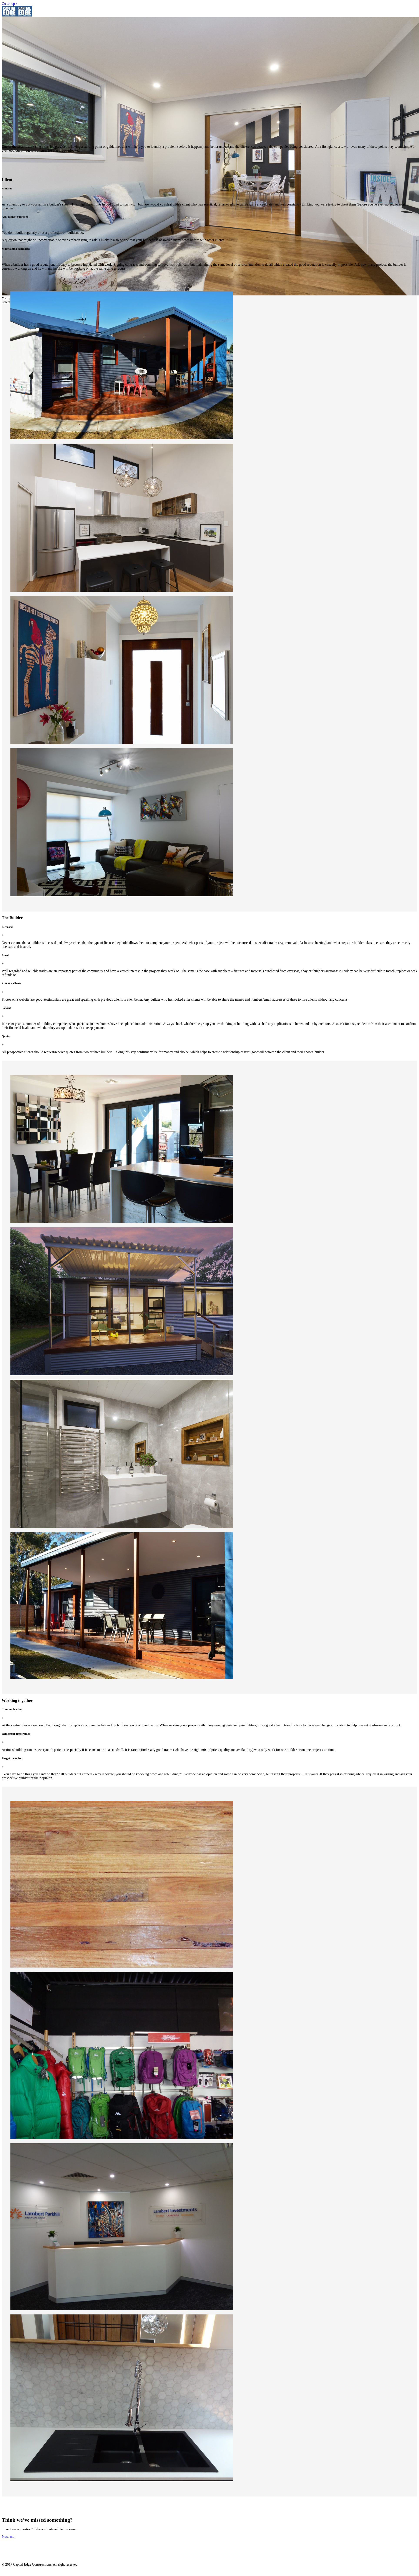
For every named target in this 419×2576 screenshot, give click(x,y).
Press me (8, 2536)
